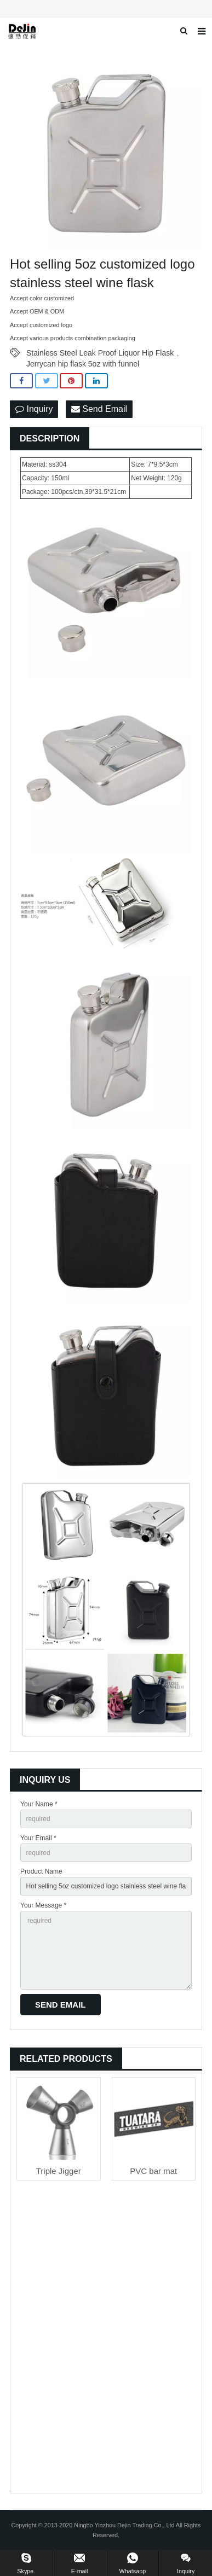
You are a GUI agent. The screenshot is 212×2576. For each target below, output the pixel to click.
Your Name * (39, 1804)
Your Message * (43, 1905)
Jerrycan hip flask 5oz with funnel (82, 363)
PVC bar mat (153, 2171)
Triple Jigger (58, 2171)
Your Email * (38, 1838)
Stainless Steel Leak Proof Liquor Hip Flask (100, 352)
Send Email (99, 409)
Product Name (41, 1871)
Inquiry (34, 409)
